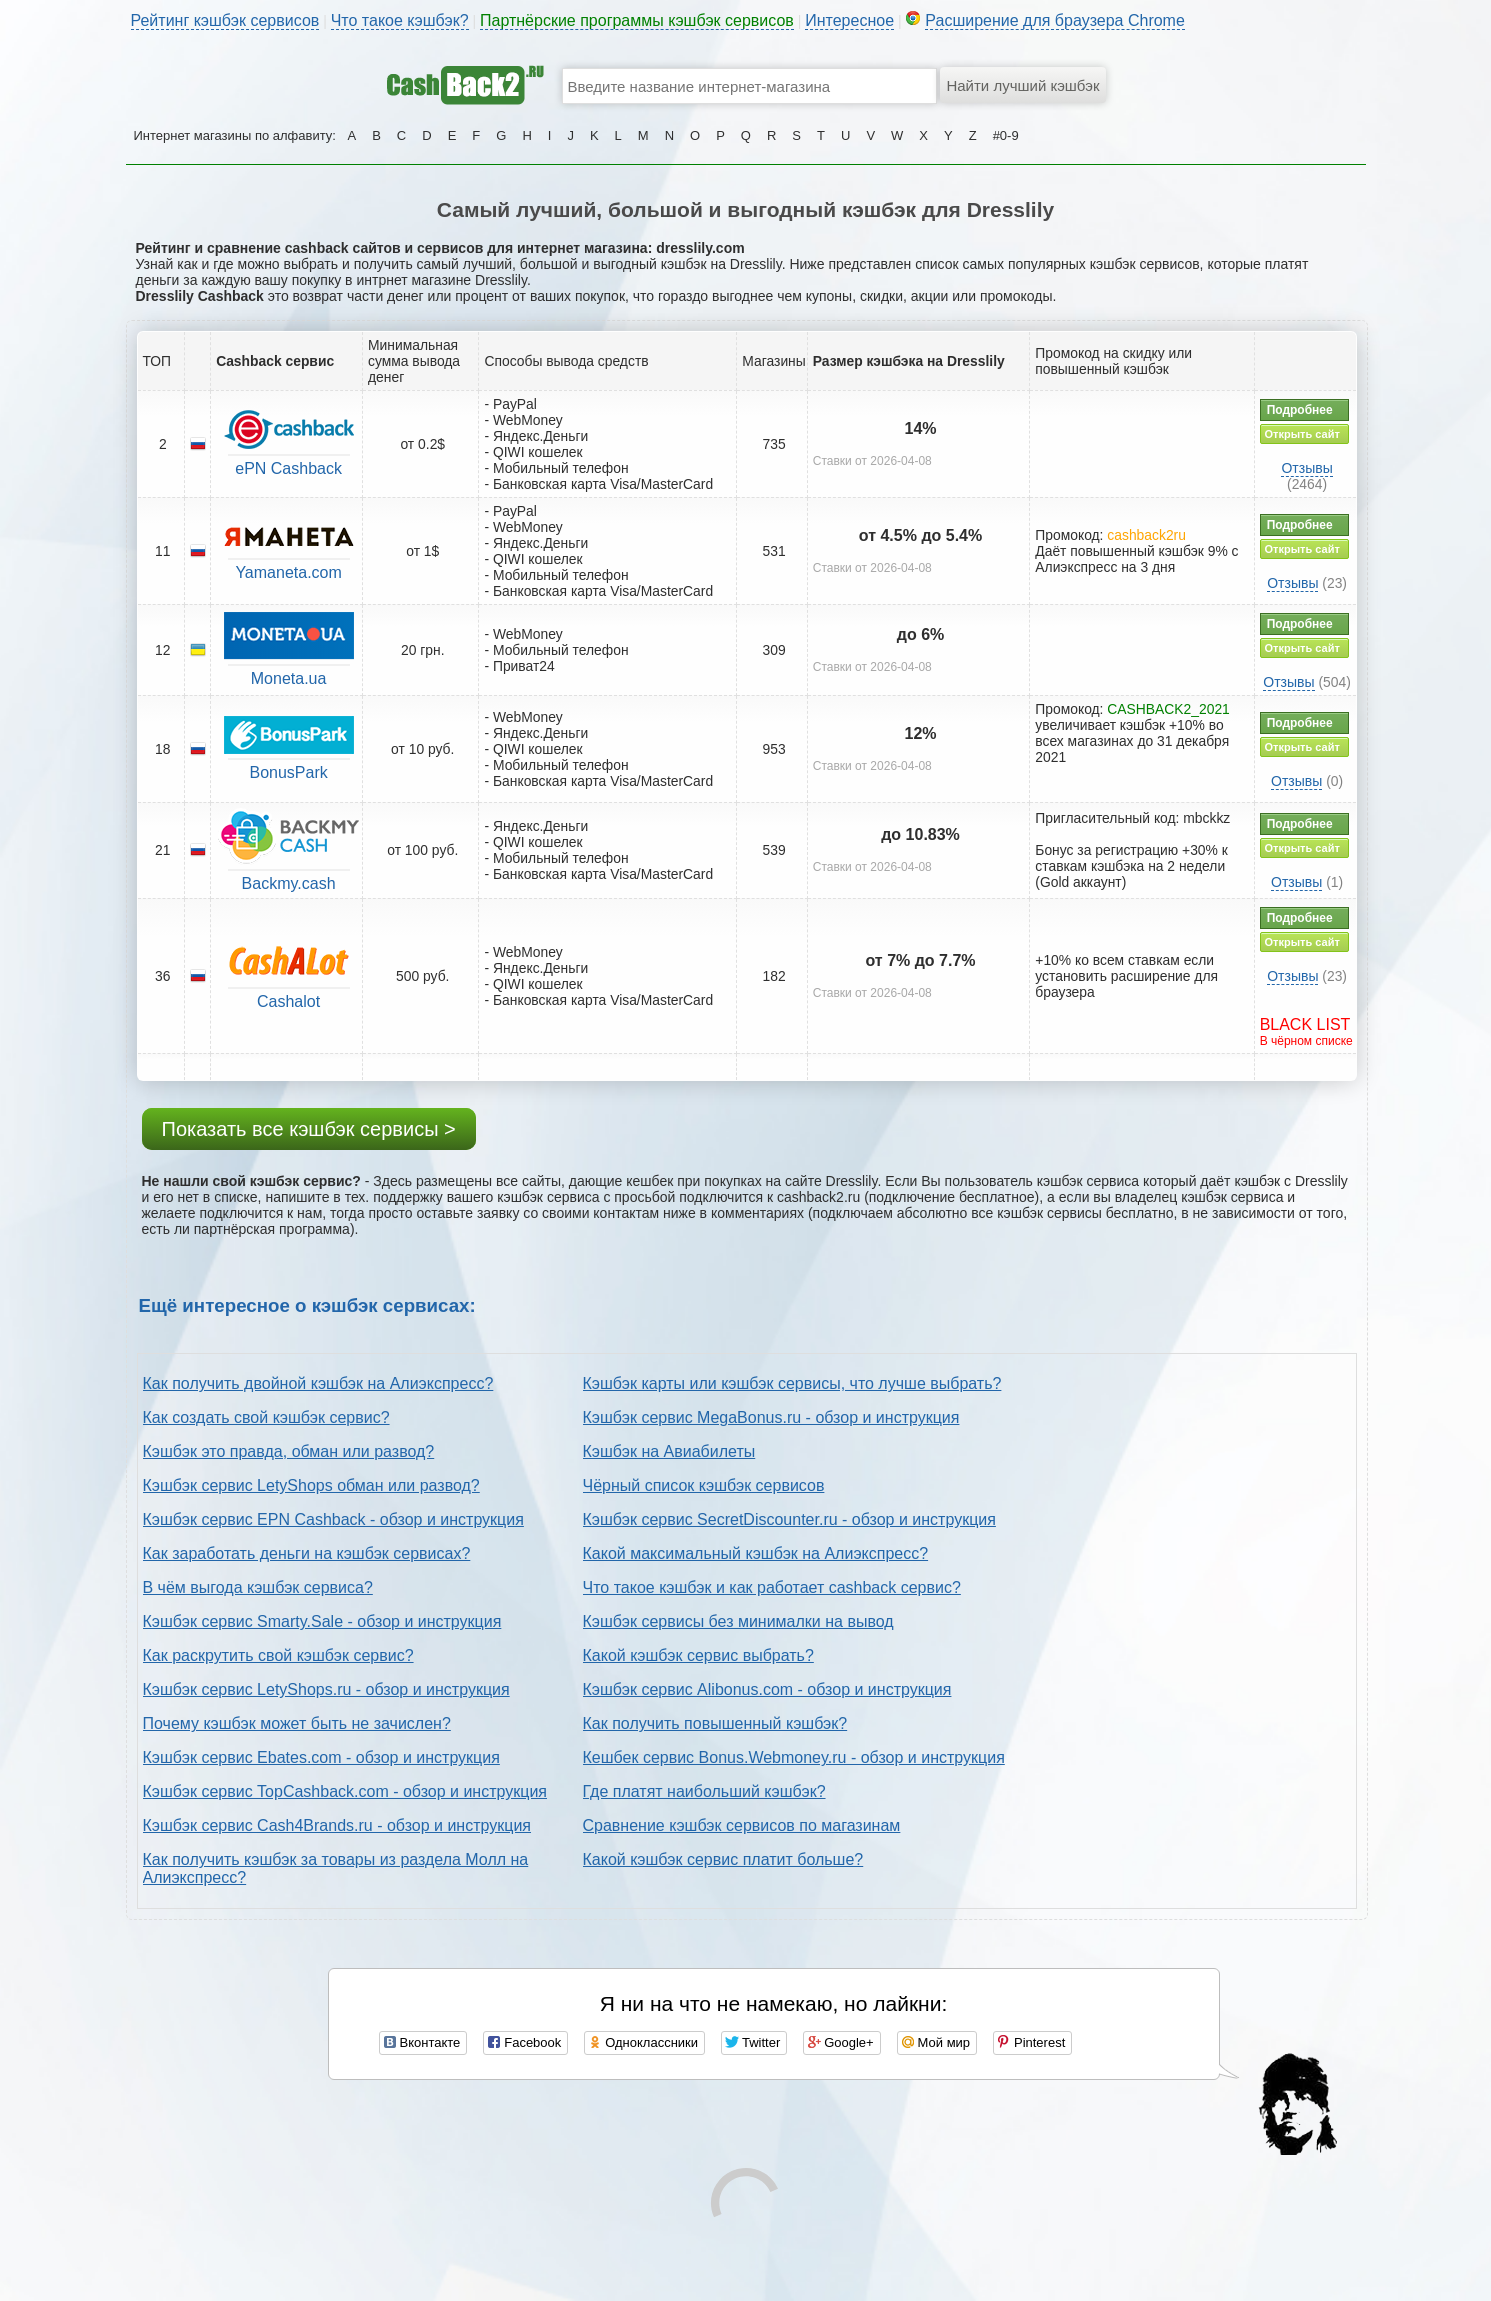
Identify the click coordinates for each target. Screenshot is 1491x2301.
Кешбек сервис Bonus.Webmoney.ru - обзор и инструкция (794, 1757)
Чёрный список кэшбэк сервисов (704, 1485)
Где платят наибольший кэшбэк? (704, 1791)
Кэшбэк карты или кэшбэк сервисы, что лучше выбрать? (792, 1383)
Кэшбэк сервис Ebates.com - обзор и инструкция (321, 1757)
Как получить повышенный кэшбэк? (715, 1723)
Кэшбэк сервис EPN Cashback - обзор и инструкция (333, 1519)
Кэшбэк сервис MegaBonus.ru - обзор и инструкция (771, 1417)
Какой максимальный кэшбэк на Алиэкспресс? (756, 1553)
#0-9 (1006, 135)
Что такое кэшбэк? (400, 20)
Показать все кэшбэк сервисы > (309, 1129)
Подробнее (1300, 410)
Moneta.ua (289, 678)
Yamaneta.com (288, 572)
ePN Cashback (288, 468)
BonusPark (288, 772)
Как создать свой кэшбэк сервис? (266, 1417)
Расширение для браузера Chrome (1055, 20)
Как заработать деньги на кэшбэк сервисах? (307, 1553)
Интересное (849, 20)
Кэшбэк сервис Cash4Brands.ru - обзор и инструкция (337, 1825)
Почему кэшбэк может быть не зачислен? (297, 1723)
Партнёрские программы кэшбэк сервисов (637, 20)
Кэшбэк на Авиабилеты (669, 1451)
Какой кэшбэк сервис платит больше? (723, 1859)
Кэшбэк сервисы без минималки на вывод (738, 1621)
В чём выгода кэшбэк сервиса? (258, 1587)
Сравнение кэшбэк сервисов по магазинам (742, 1825)
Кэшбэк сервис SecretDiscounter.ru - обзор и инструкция (789, 1519)
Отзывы (1306, 468)
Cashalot (288, 1001)
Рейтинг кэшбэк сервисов (225, 20)
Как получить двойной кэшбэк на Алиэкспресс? (318, 1383)
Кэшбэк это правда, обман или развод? (289, 1451)
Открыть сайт (1302, 434)
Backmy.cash (289, 883)
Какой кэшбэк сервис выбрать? (698, 1655)
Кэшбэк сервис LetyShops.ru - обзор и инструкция (326, 1689)
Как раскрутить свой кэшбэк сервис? (278, 1655)
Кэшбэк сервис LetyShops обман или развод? (311, 1485)
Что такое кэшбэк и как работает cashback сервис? (772, 1587)
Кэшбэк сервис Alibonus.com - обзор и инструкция (767, 1689)
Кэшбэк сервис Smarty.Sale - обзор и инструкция (322, 1621)
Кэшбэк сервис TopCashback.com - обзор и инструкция (345, 1791)
